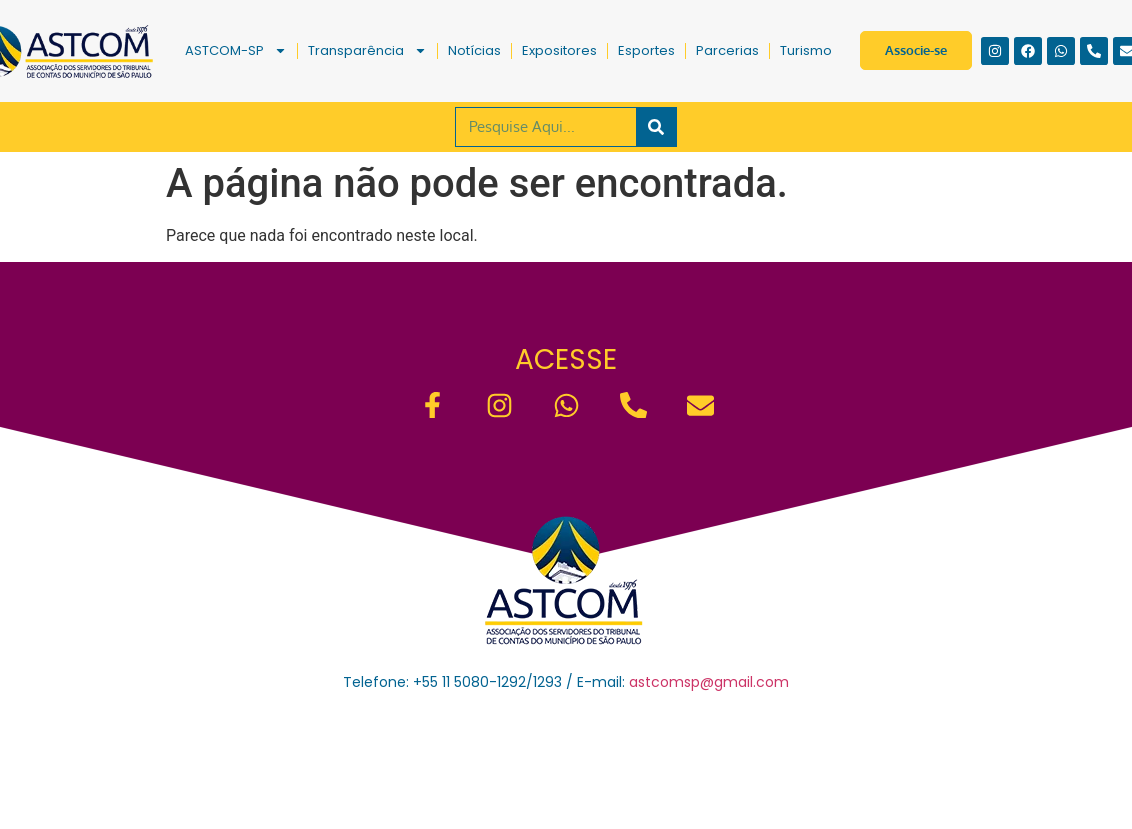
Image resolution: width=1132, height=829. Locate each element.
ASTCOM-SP (236, 50)
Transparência (367, 50)
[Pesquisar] (656, 127)
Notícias (474, 50)
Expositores (559, 50)
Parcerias (727, 50)
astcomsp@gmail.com (709, 682)
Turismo (806, 50)
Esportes (646, 50)
